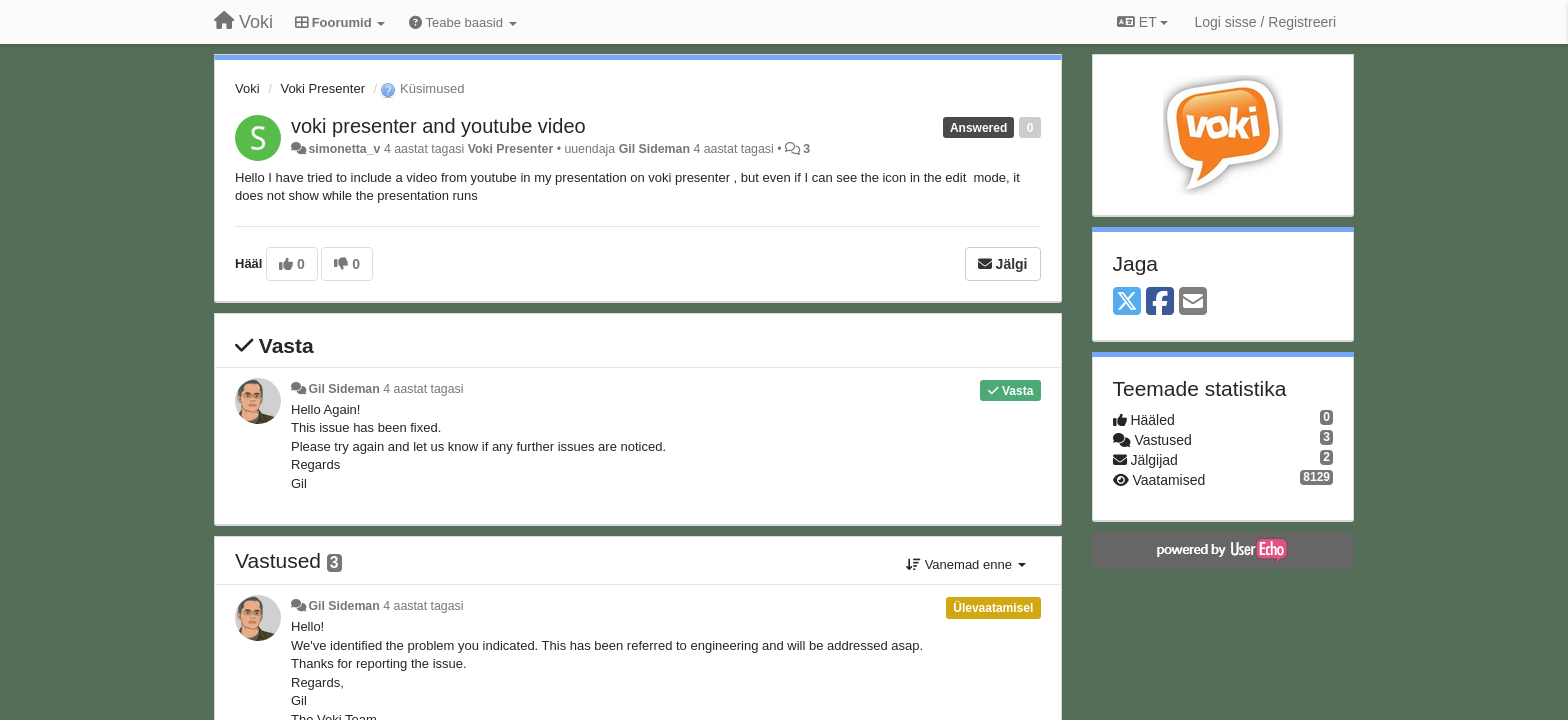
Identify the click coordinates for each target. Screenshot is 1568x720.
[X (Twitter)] (1127, 302)
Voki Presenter (322, 88)
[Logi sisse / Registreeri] (1265, 22)
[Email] (1193, 302)
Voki (247, 88)
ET (1142, 22)
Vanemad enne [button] (965, 564)
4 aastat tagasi (423, 389)
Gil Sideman (654, 149)
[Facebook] (1160, 302)
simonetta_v (344, 149)
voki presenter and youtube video (438, 126)
